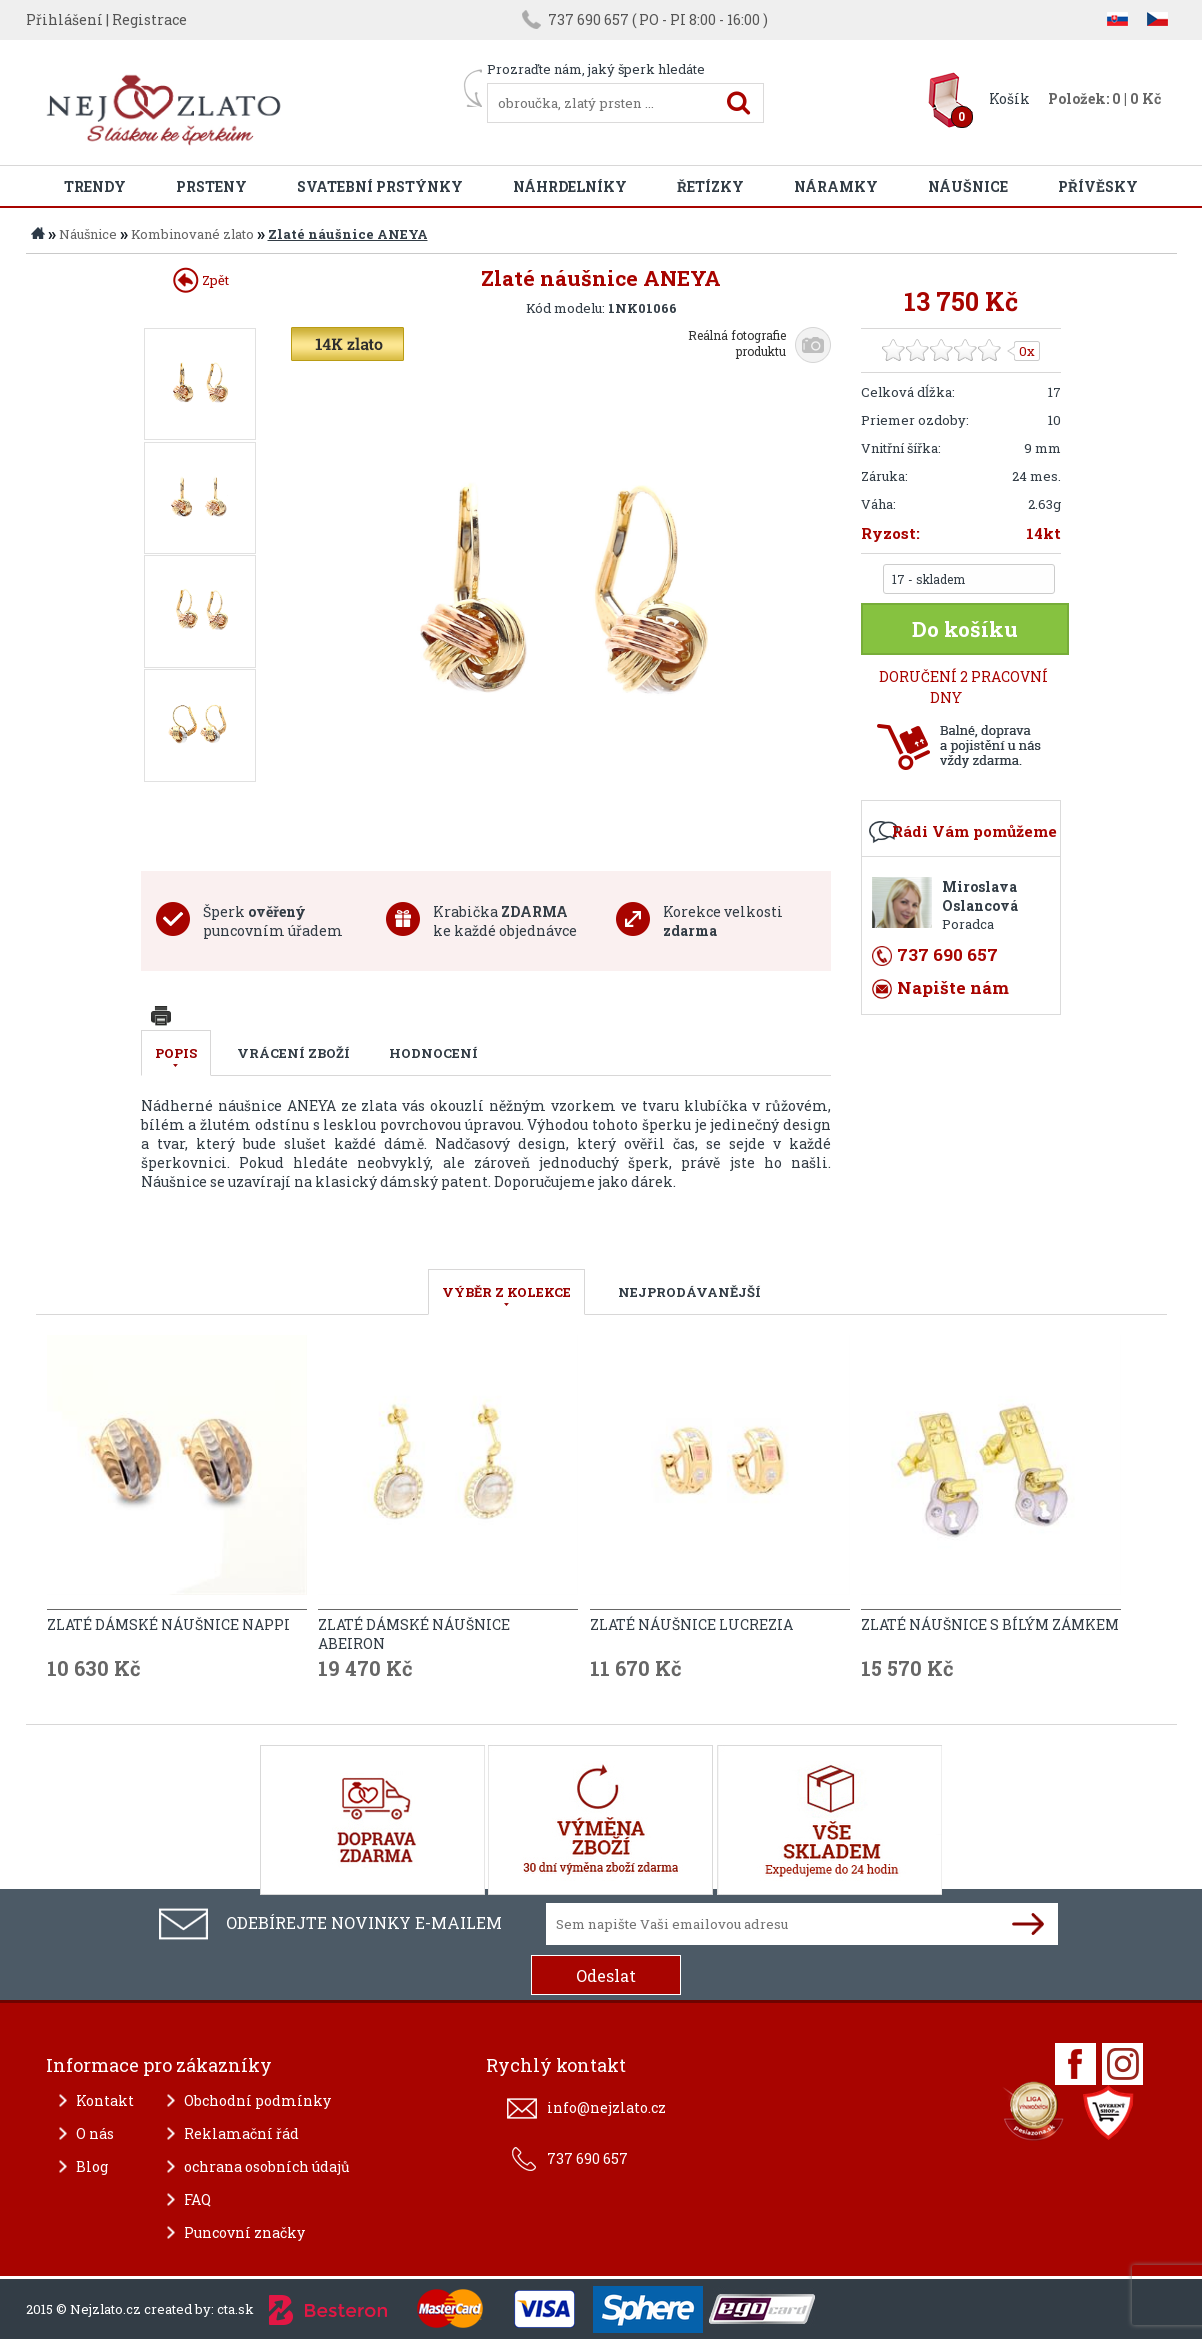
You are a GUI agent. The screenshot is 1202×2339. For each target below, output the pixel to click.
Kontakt (105, 2100)
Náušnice (968, 186)
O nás (95, 2133)
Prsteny (211, 186)
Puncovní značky (244, 2232)
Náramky (836, 186)
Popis (176, 1053)
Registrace (149, 19)
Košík (1009, 98)
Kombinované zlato (192, 234)
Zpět (201, 280)
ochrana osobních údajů (267, 2166)
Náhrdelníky (570, 186)
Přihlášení (64, 19)
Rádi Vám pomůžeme (974, 831)
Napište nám (953, 987)
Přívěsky (1098, 186)
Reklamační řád (241, 2133)
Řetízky (710, 186)
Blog (92, 2166)
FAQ (197, 2199)
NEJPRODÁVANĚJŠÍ (689, 1292)
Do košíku (965, 629)
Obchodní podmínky (257, 2100)
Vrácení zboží (293, 1053)
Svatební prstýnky (380, 186)
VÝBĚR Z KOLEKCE (506, 1292)
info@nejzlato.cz (606, 2107)
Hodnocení (433, 1053)
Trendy (95, 186)
